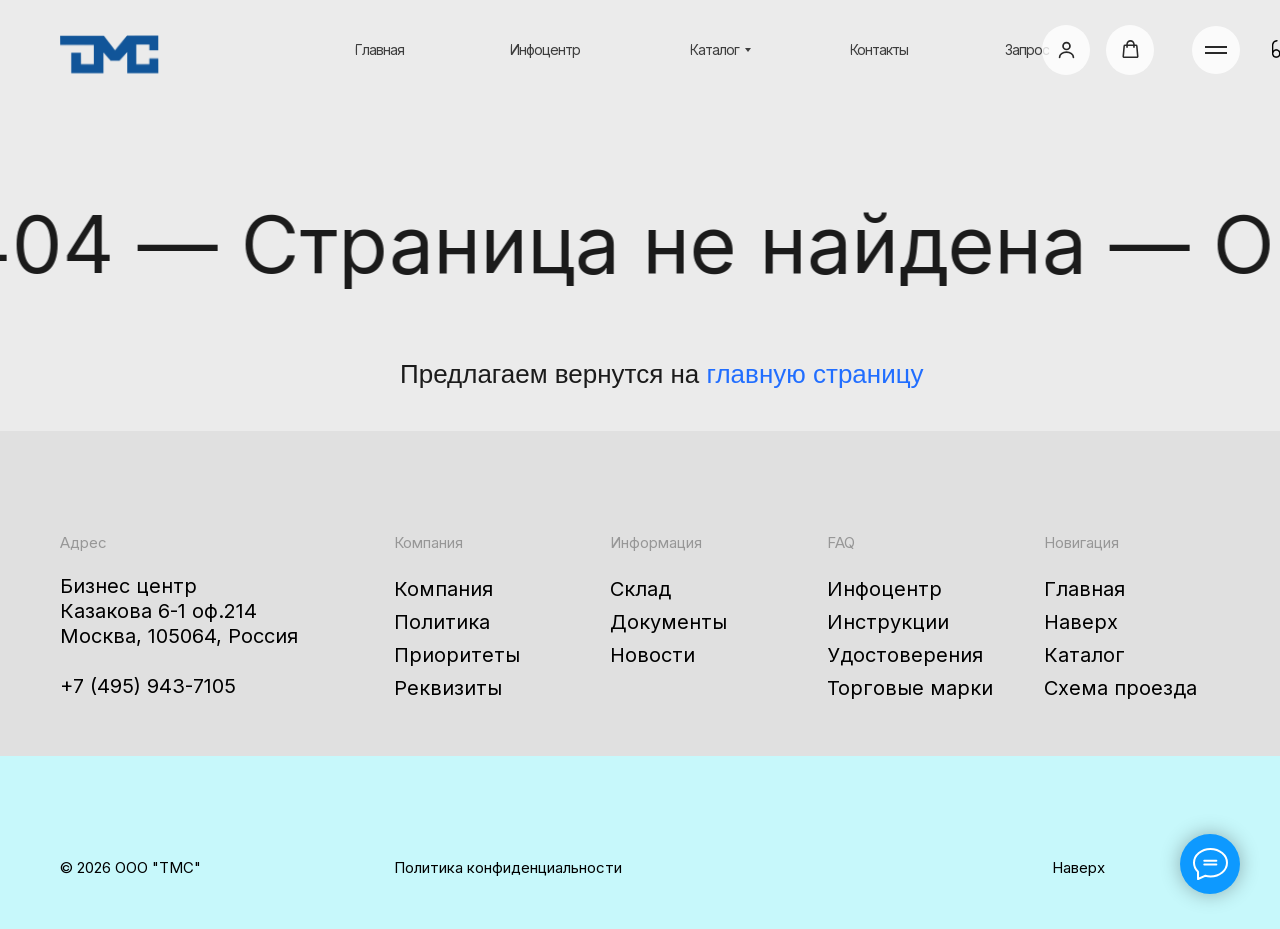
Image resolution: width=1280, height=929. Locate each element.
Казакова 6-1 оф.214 (158, 611)
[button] (1066, 49)
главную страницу (815, 374)
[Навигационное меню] (1216, 50)
